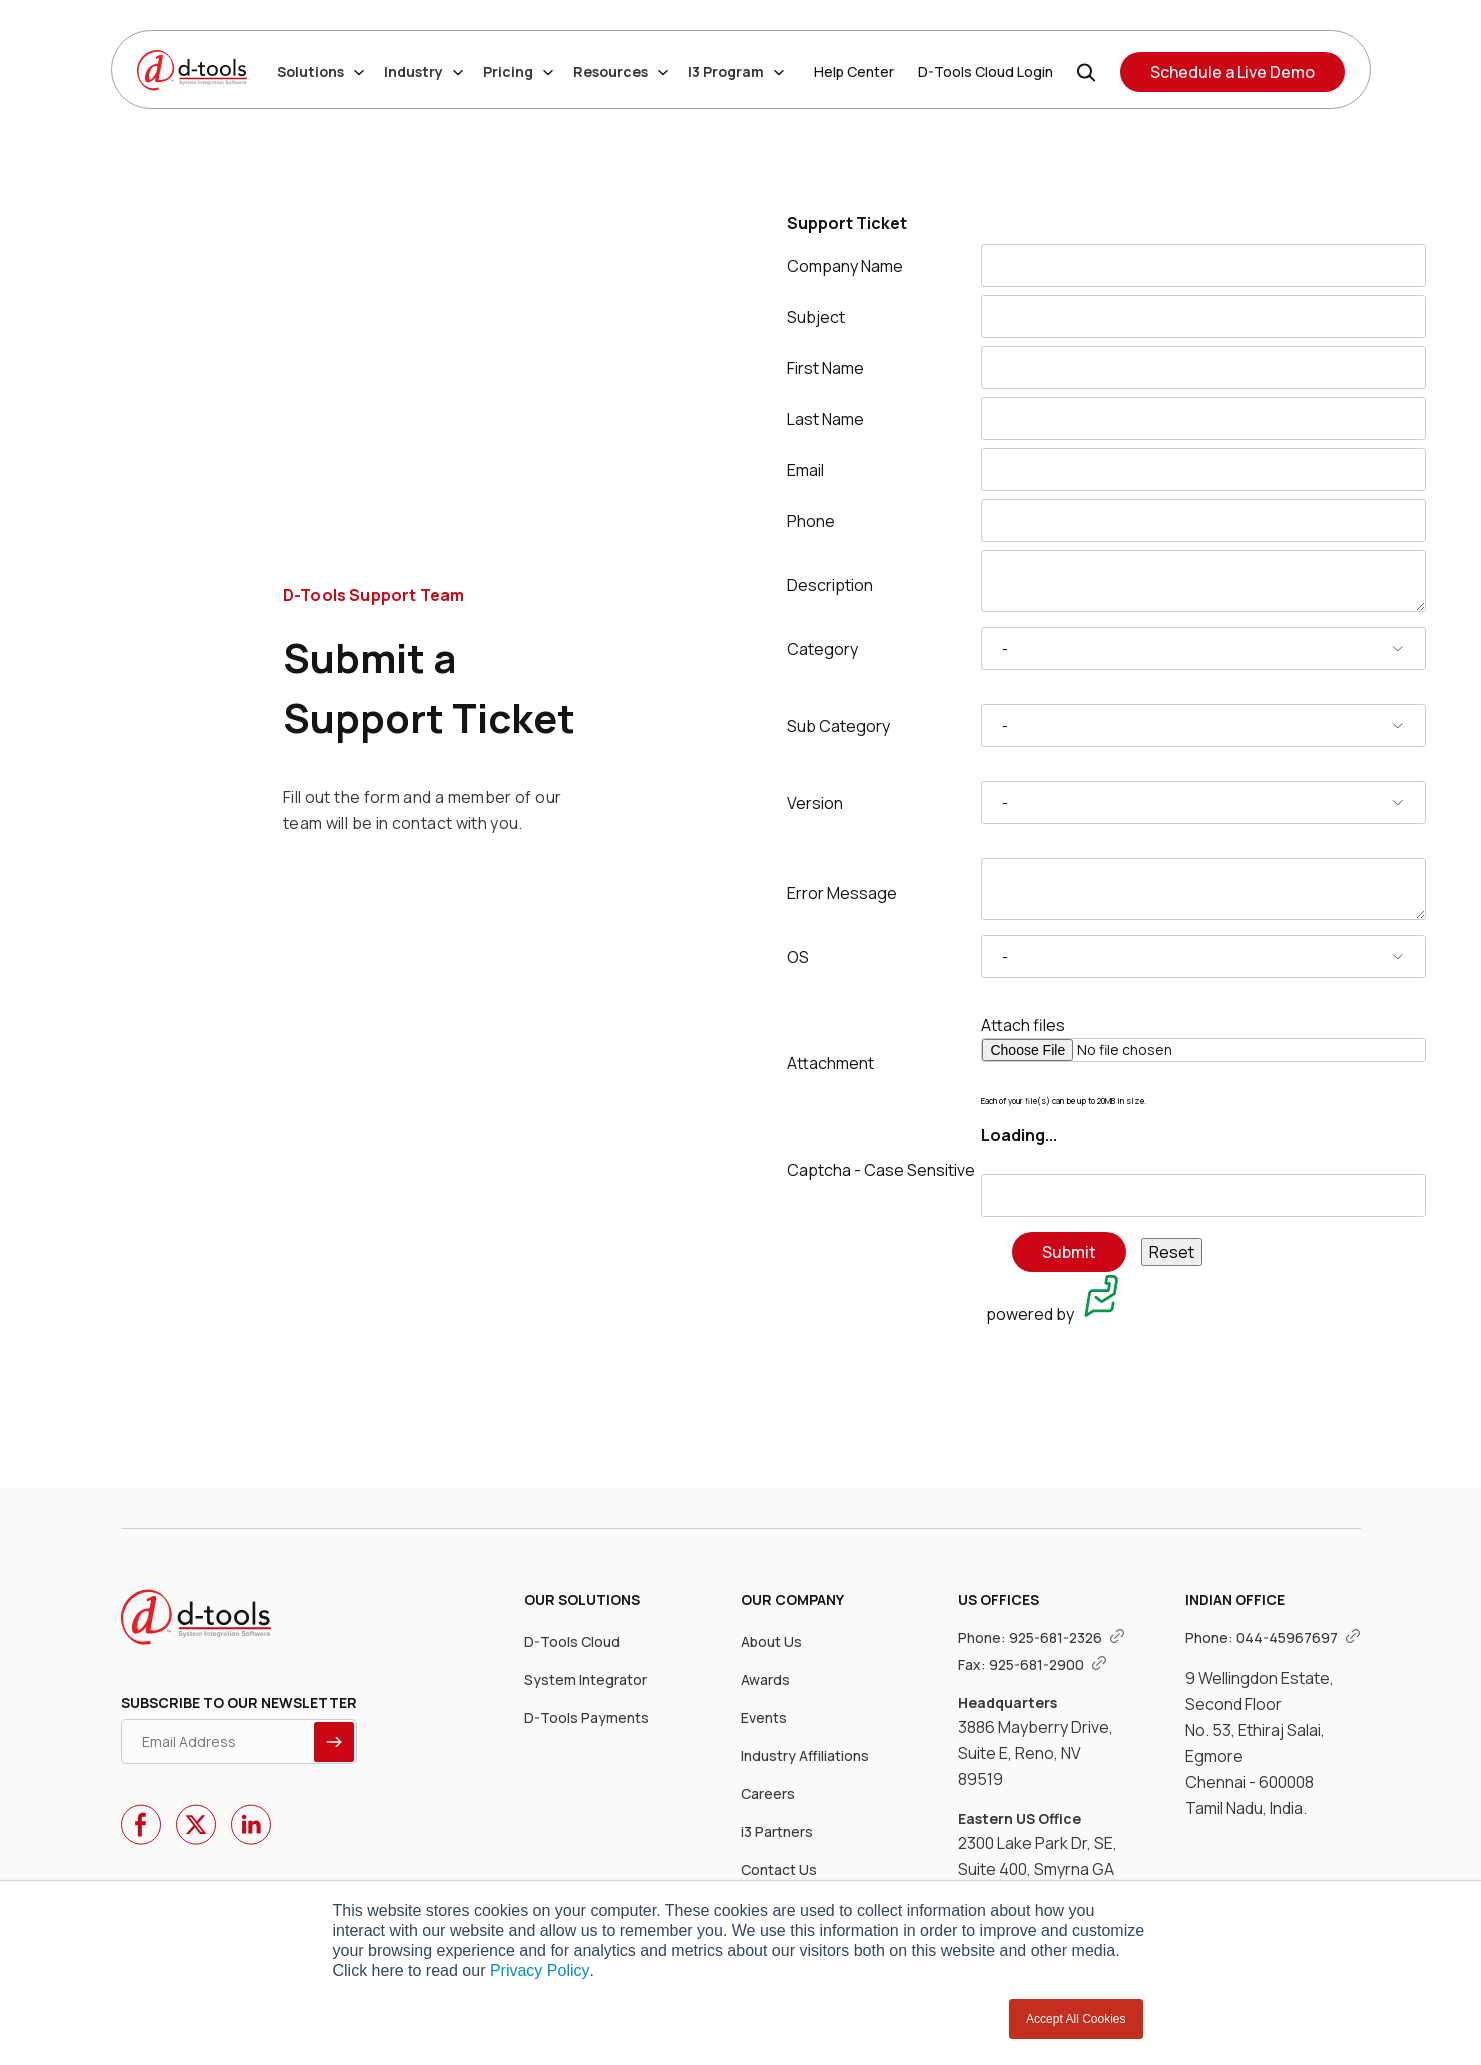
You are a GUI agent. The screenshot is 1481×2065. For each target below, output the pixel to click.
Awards (765, 1679)
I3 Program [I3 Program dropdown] (736, 71)
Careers (768, 1793)
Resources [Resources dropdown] (620, 71)
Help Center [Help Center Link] (854, 71)
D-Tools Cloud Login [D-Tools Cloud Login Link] (985, 71)
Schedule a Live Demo (1232, 72)
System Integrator (585, 1679)
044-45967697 (1298, 1637)
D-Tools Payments (586, 1717)
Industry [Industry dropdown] (423, 71)
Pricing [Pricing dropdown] (518, 71)
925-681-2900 (1048, 1664)
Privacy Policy (540, 1970)
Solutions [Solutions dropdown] (320, 71)
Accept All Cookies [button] (1075, 2019)
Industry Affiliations (805, 1755)
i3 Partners (777, 1831)
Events (764, 1717)
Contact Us (779, 1869)
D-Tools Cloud (572, 1641)
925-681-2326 (1067, 1637)
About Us (771, 1641)
